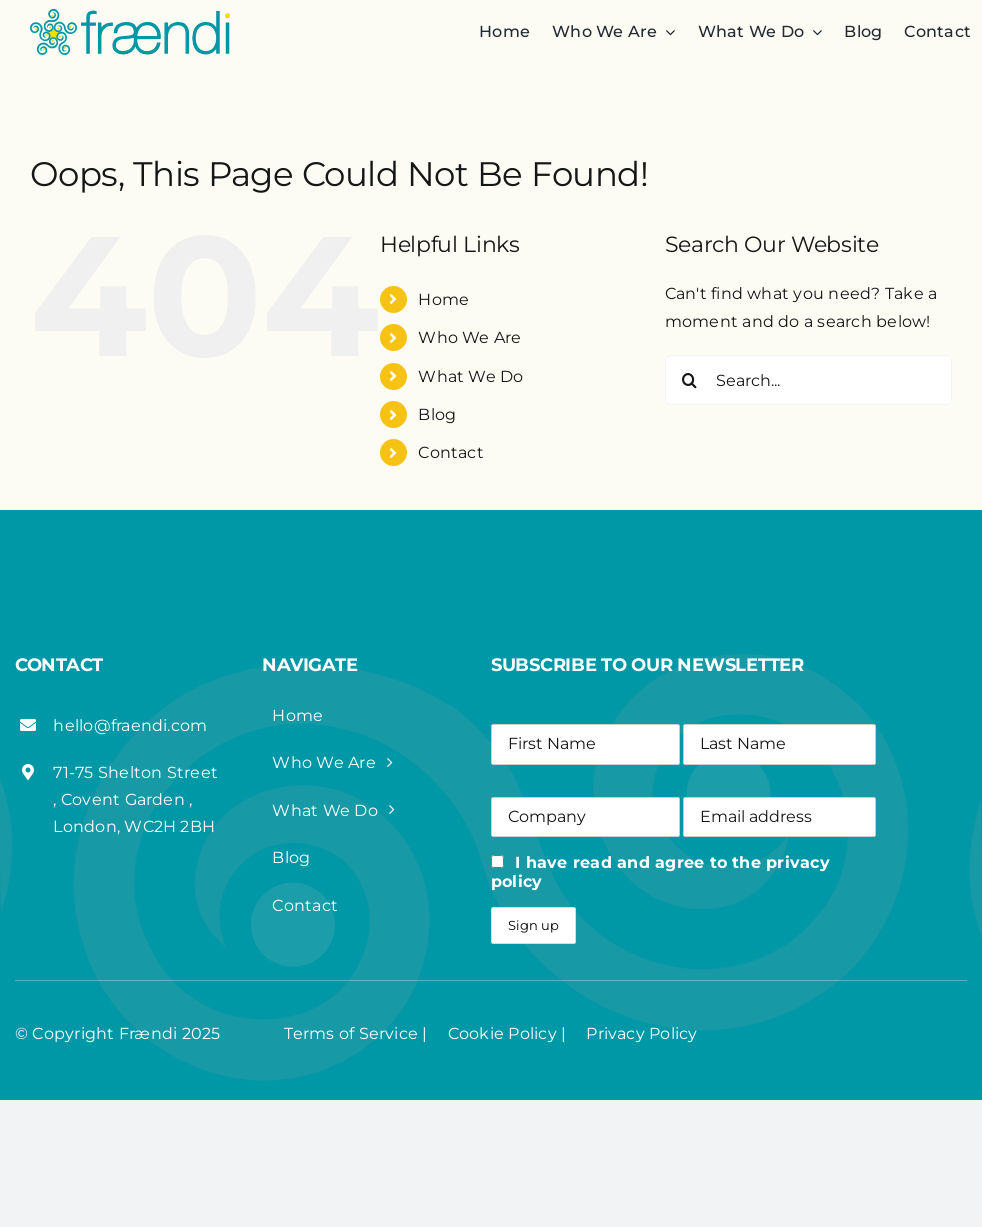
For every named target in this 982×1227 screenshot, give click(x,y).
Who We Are (469, 337)
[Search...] (808, 380)
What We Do (470, 376)
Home (443, 299)
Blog (437, 414)
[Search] (690, 380)
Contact (451, 452)
